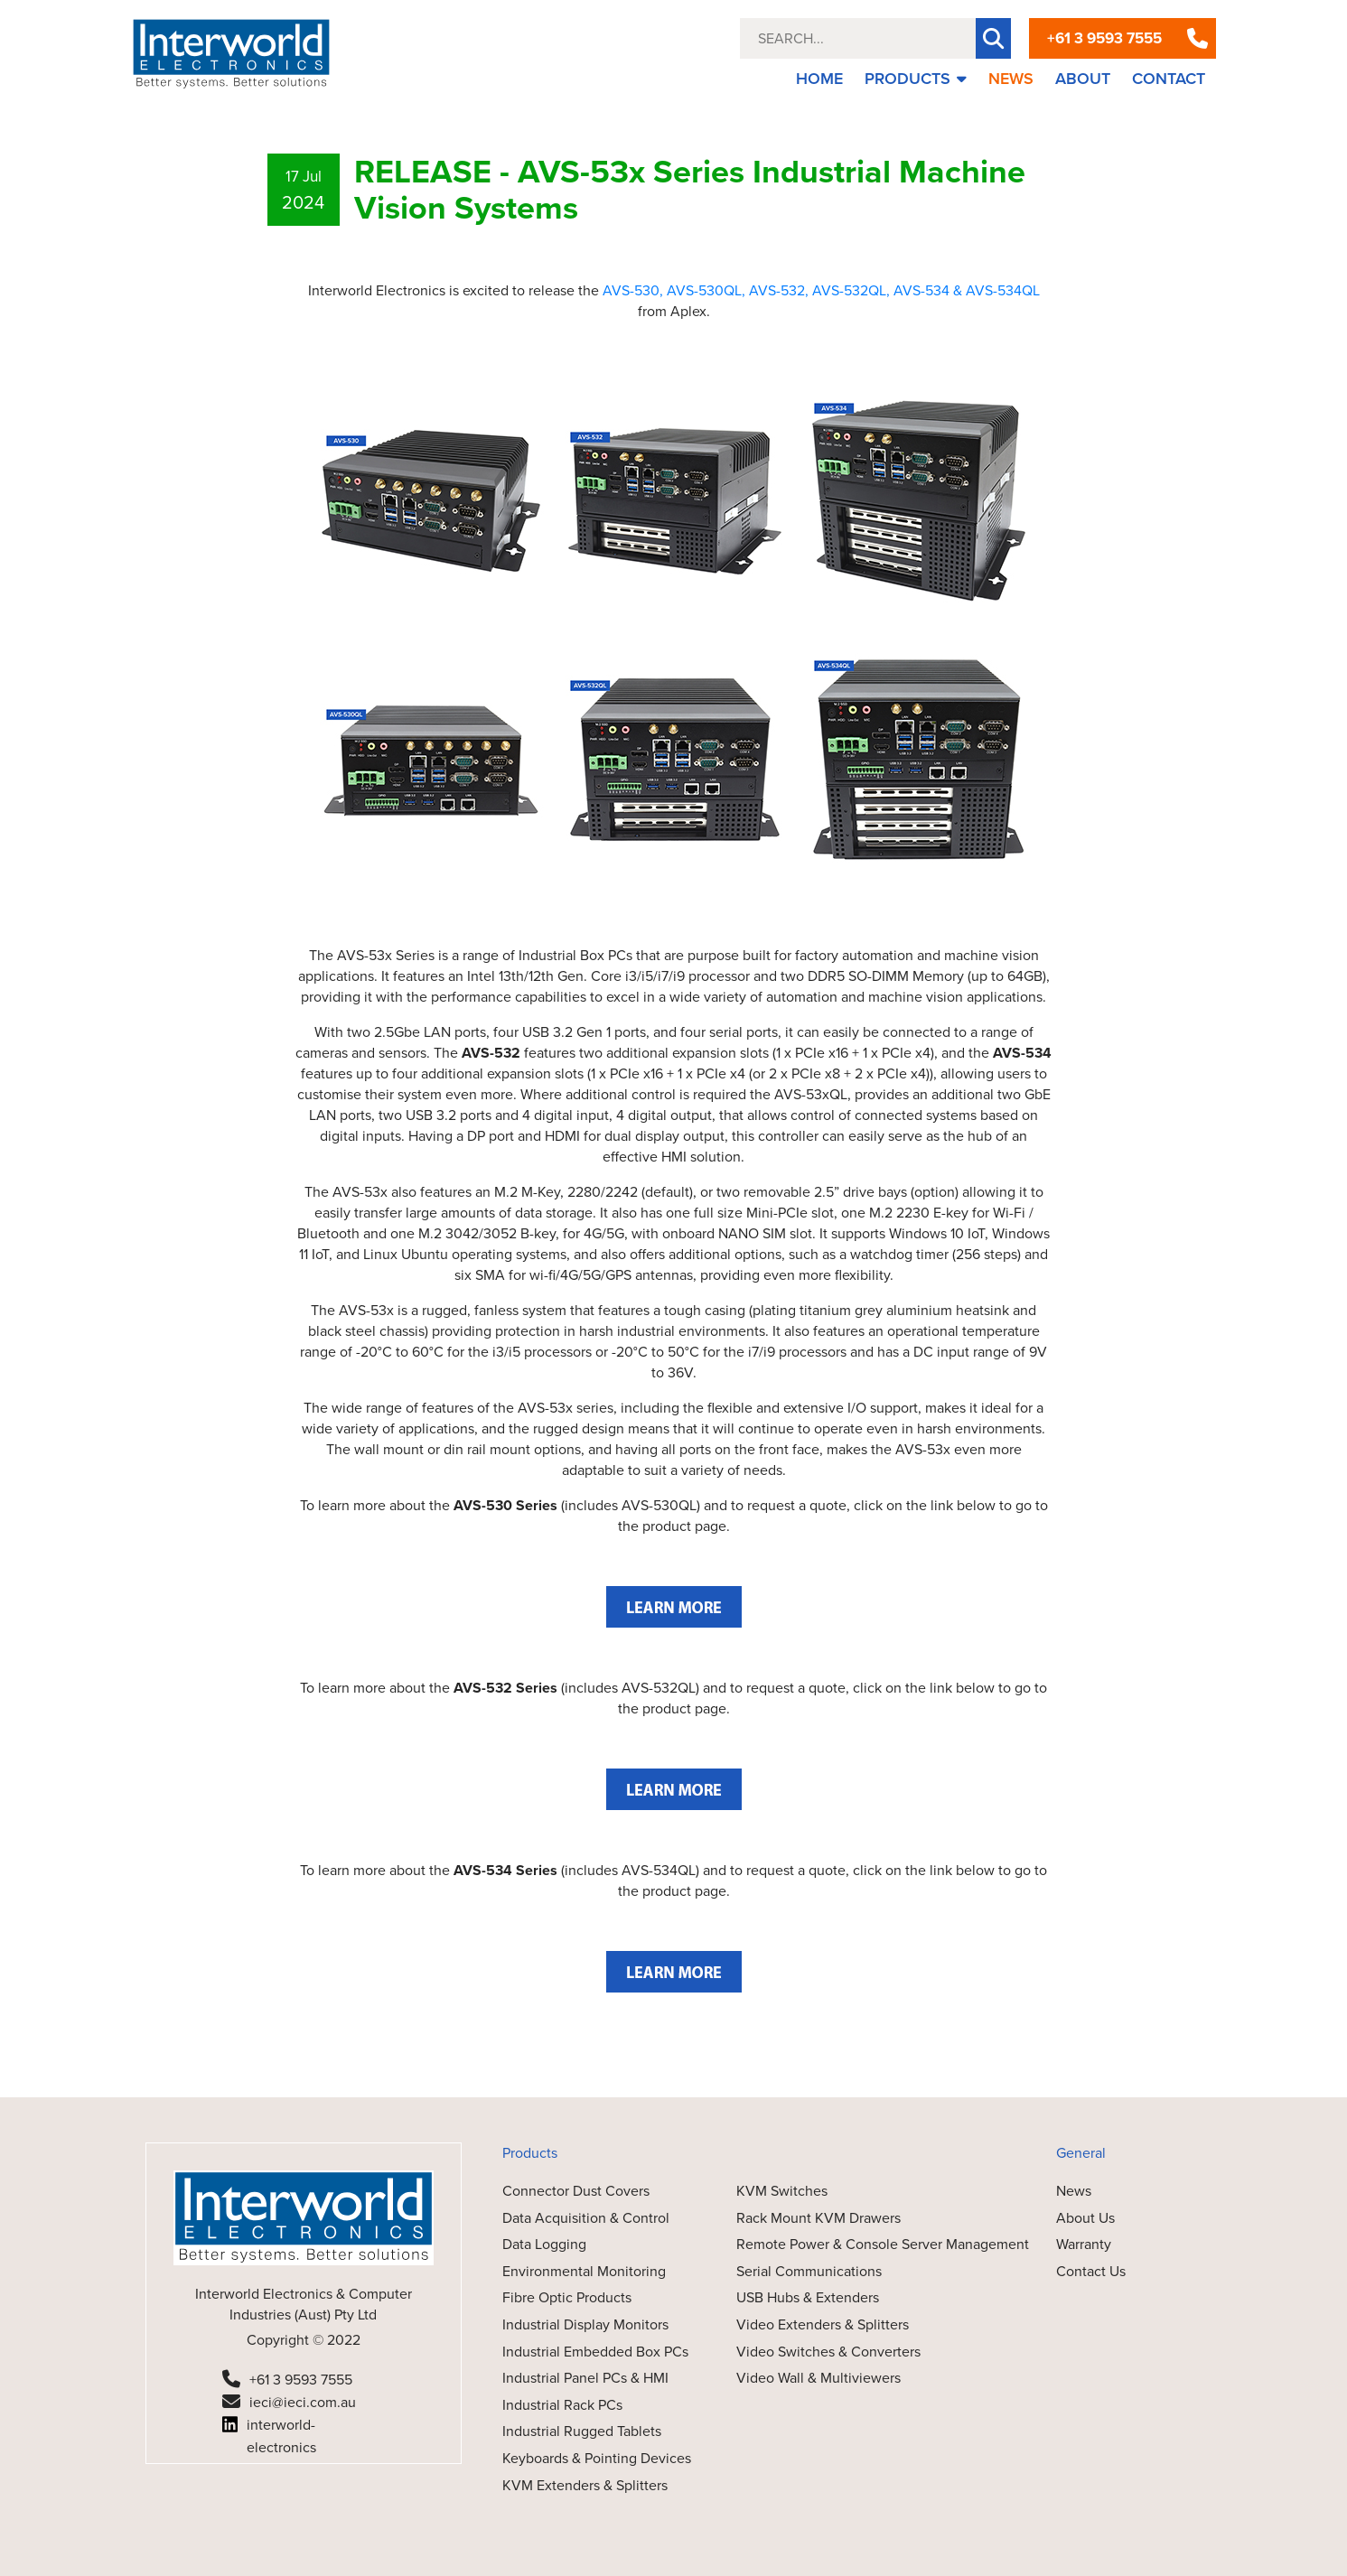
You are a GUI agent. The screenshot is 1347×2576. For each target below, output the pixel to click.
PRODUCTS (916, 78)
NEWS (1011, 78)
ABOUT (1082, 78)
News (1073, 2190)
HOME (819, 78)
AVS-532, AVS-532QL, (819, 290)
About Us (1085, 2217)
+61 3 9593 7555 (1104, 38)
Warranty (1083, 2244)
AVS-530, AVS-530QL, (674, 290)
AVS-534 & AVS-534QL (966, 290)
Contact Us (1091, 2271)
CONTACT (1168, 78)
